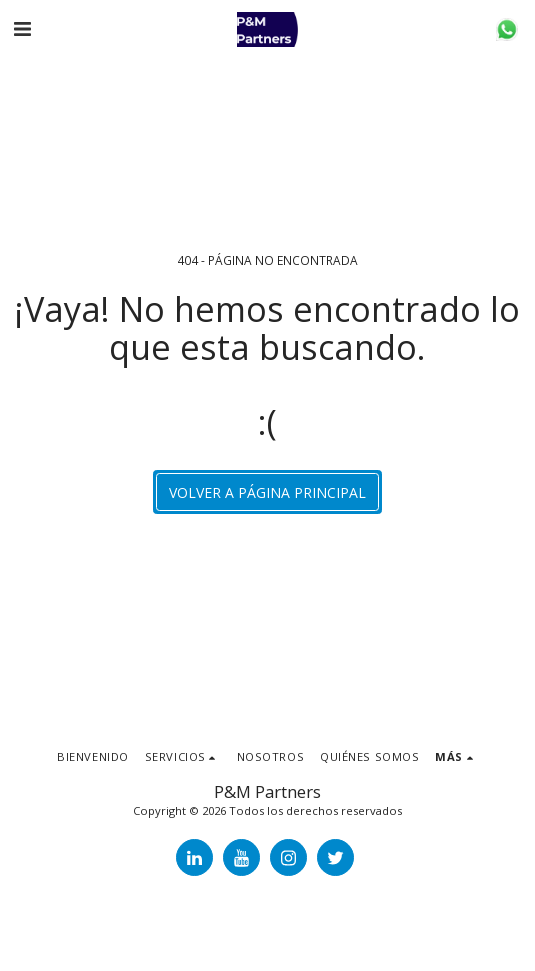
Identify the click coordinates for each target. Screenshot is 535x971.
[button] (22, 28)
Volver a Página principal (267, 492)
